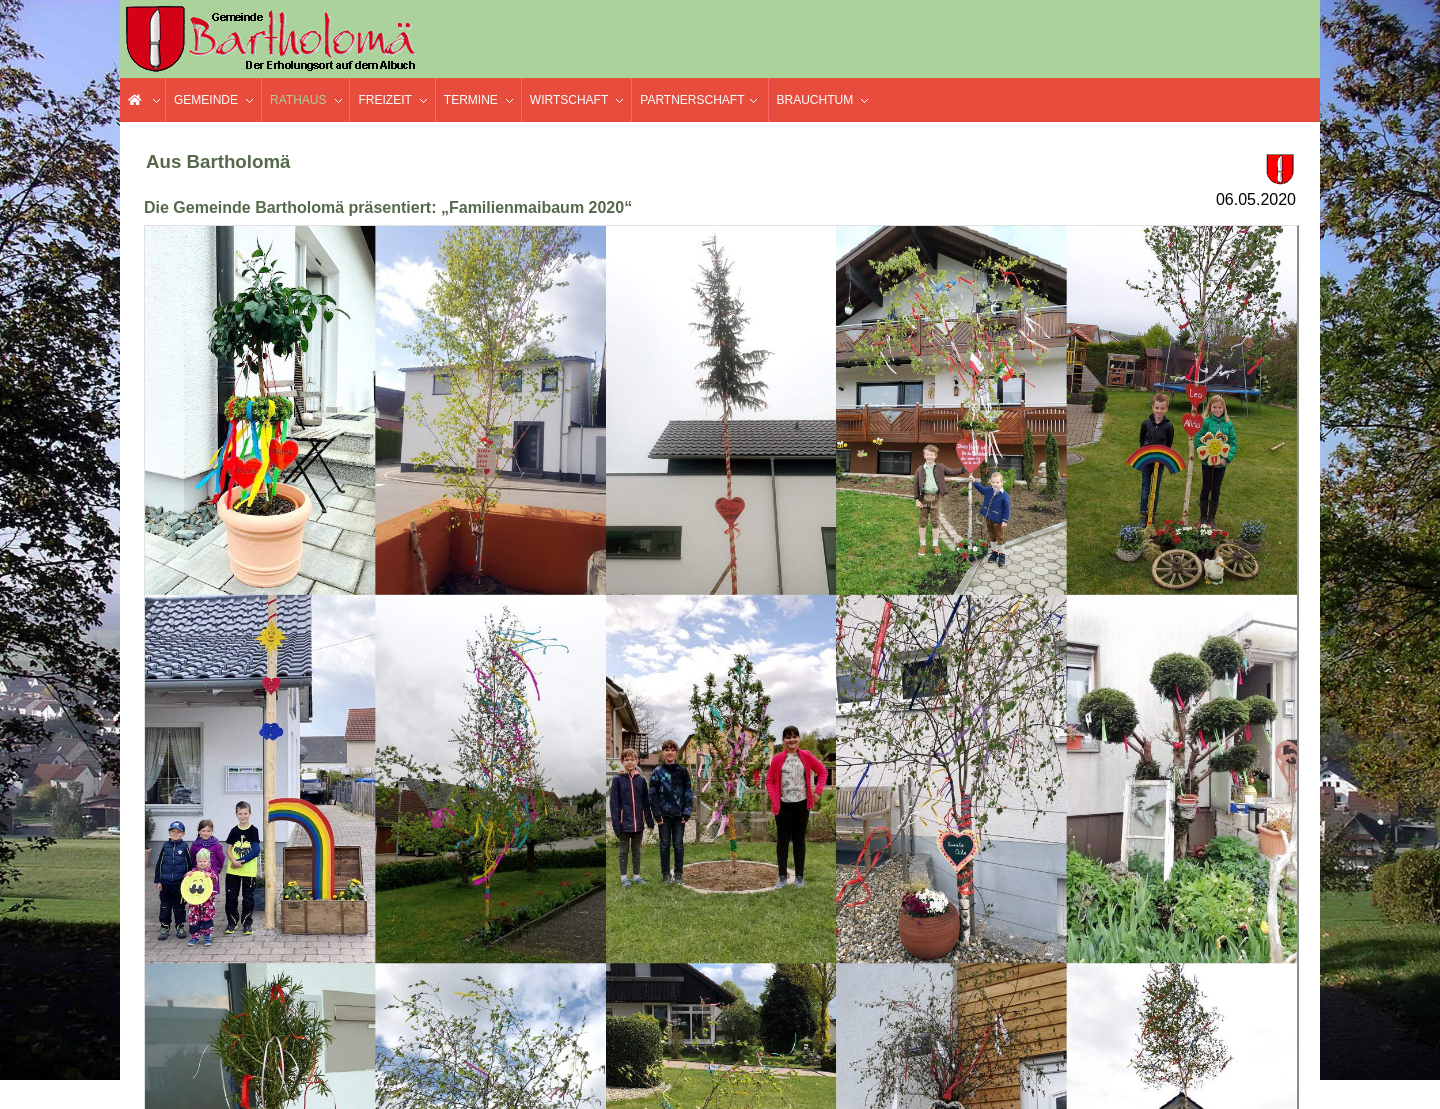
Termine (471, 100)
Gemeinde (206, 100)
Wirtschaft (569, 100)
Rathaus (298, 100)
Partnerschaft (692, 100)
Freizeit (384, 100)
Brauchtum (815, 100)
